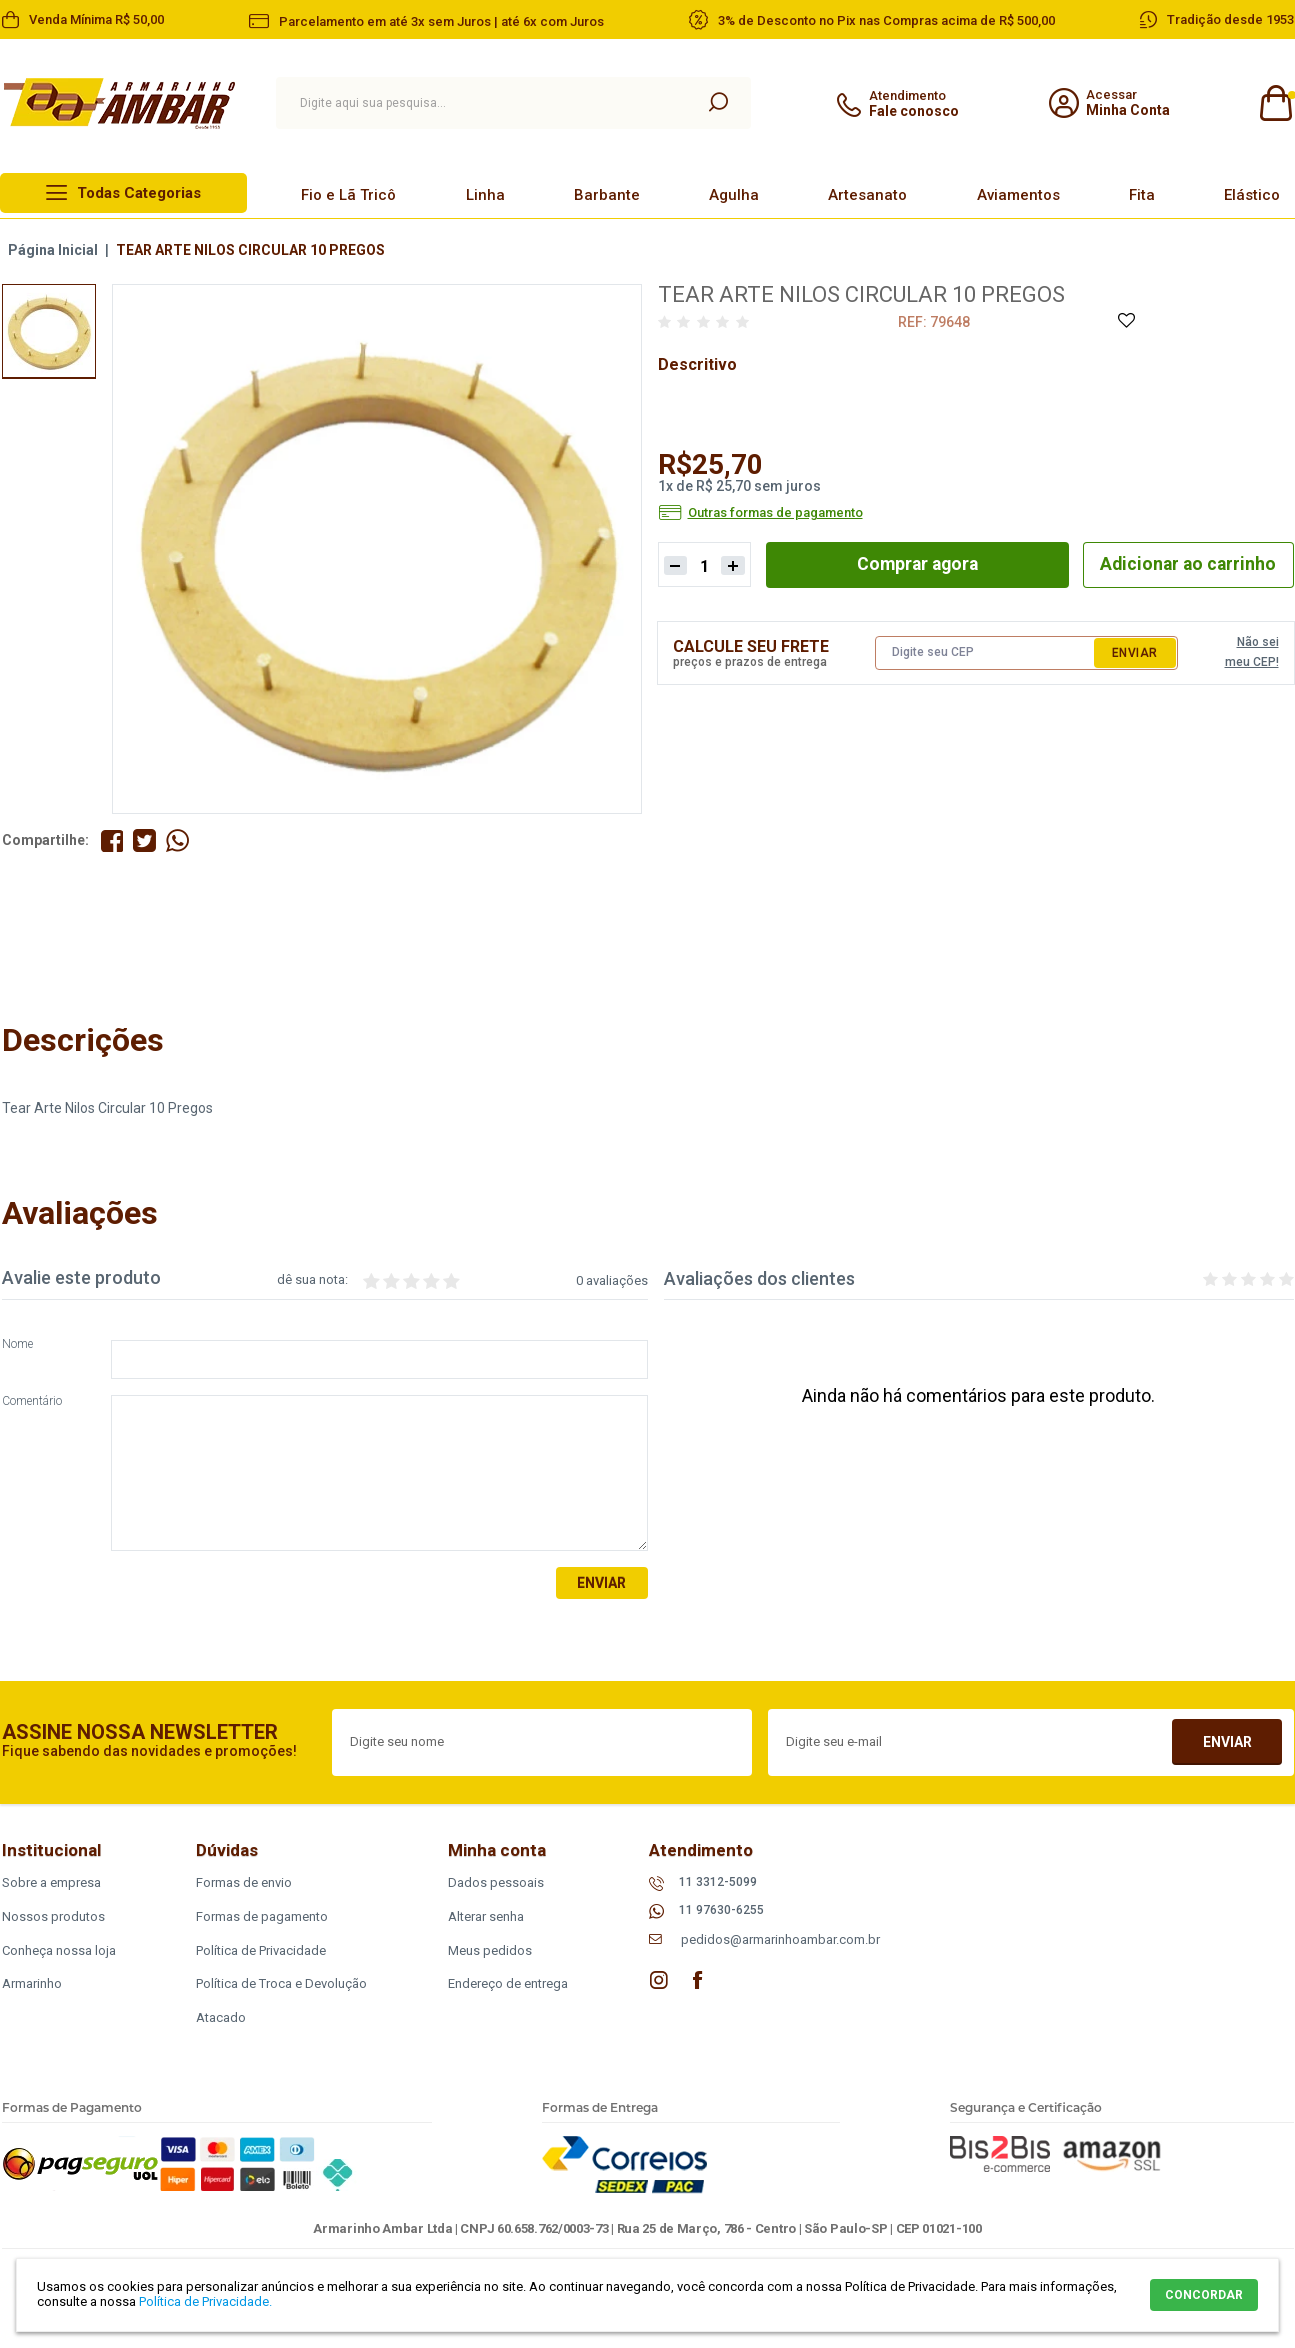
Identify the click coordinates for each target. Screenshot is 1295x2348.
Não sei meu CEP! (1252, 651)
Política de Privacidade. (205, 2301)
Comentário (32, 1402)
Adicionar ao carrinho (1186, 563)
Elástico (1252, 195)
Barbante (607, 195)
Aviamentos (1018, 195)
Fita (1142, 195)
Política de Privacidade (261, 1950)
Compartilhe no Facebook (112, 840)
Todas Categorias (139, 193)
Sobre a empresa (51, 1882)
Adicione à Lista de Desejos (1125, 321)
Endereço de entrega (508, 1984)
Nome (17, 1345)
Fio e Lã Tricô (348, 195)
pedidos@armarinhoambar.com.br (780, 1940)
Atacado (221, 2018)
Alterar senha (486, 1916)
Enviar (1135, 652)
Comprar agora (914, 563)
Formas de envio (244, 1882)
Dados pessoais (496, 1882)
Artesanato (867, 195)
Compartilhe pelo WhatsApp (178, 840)
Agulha (734, 195)
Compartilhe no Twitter (145, 840)
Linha (485, 195)
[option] (49, 331)
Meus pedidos (490, 1950)
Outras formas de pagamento (775, 513)
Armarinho (32, 1984)
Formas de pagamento (262, 1916)
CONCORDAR (1204, 2295)
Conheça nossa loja (59, 1950)
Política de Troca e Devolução (281, 1984)
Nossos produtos (53, 1916)
